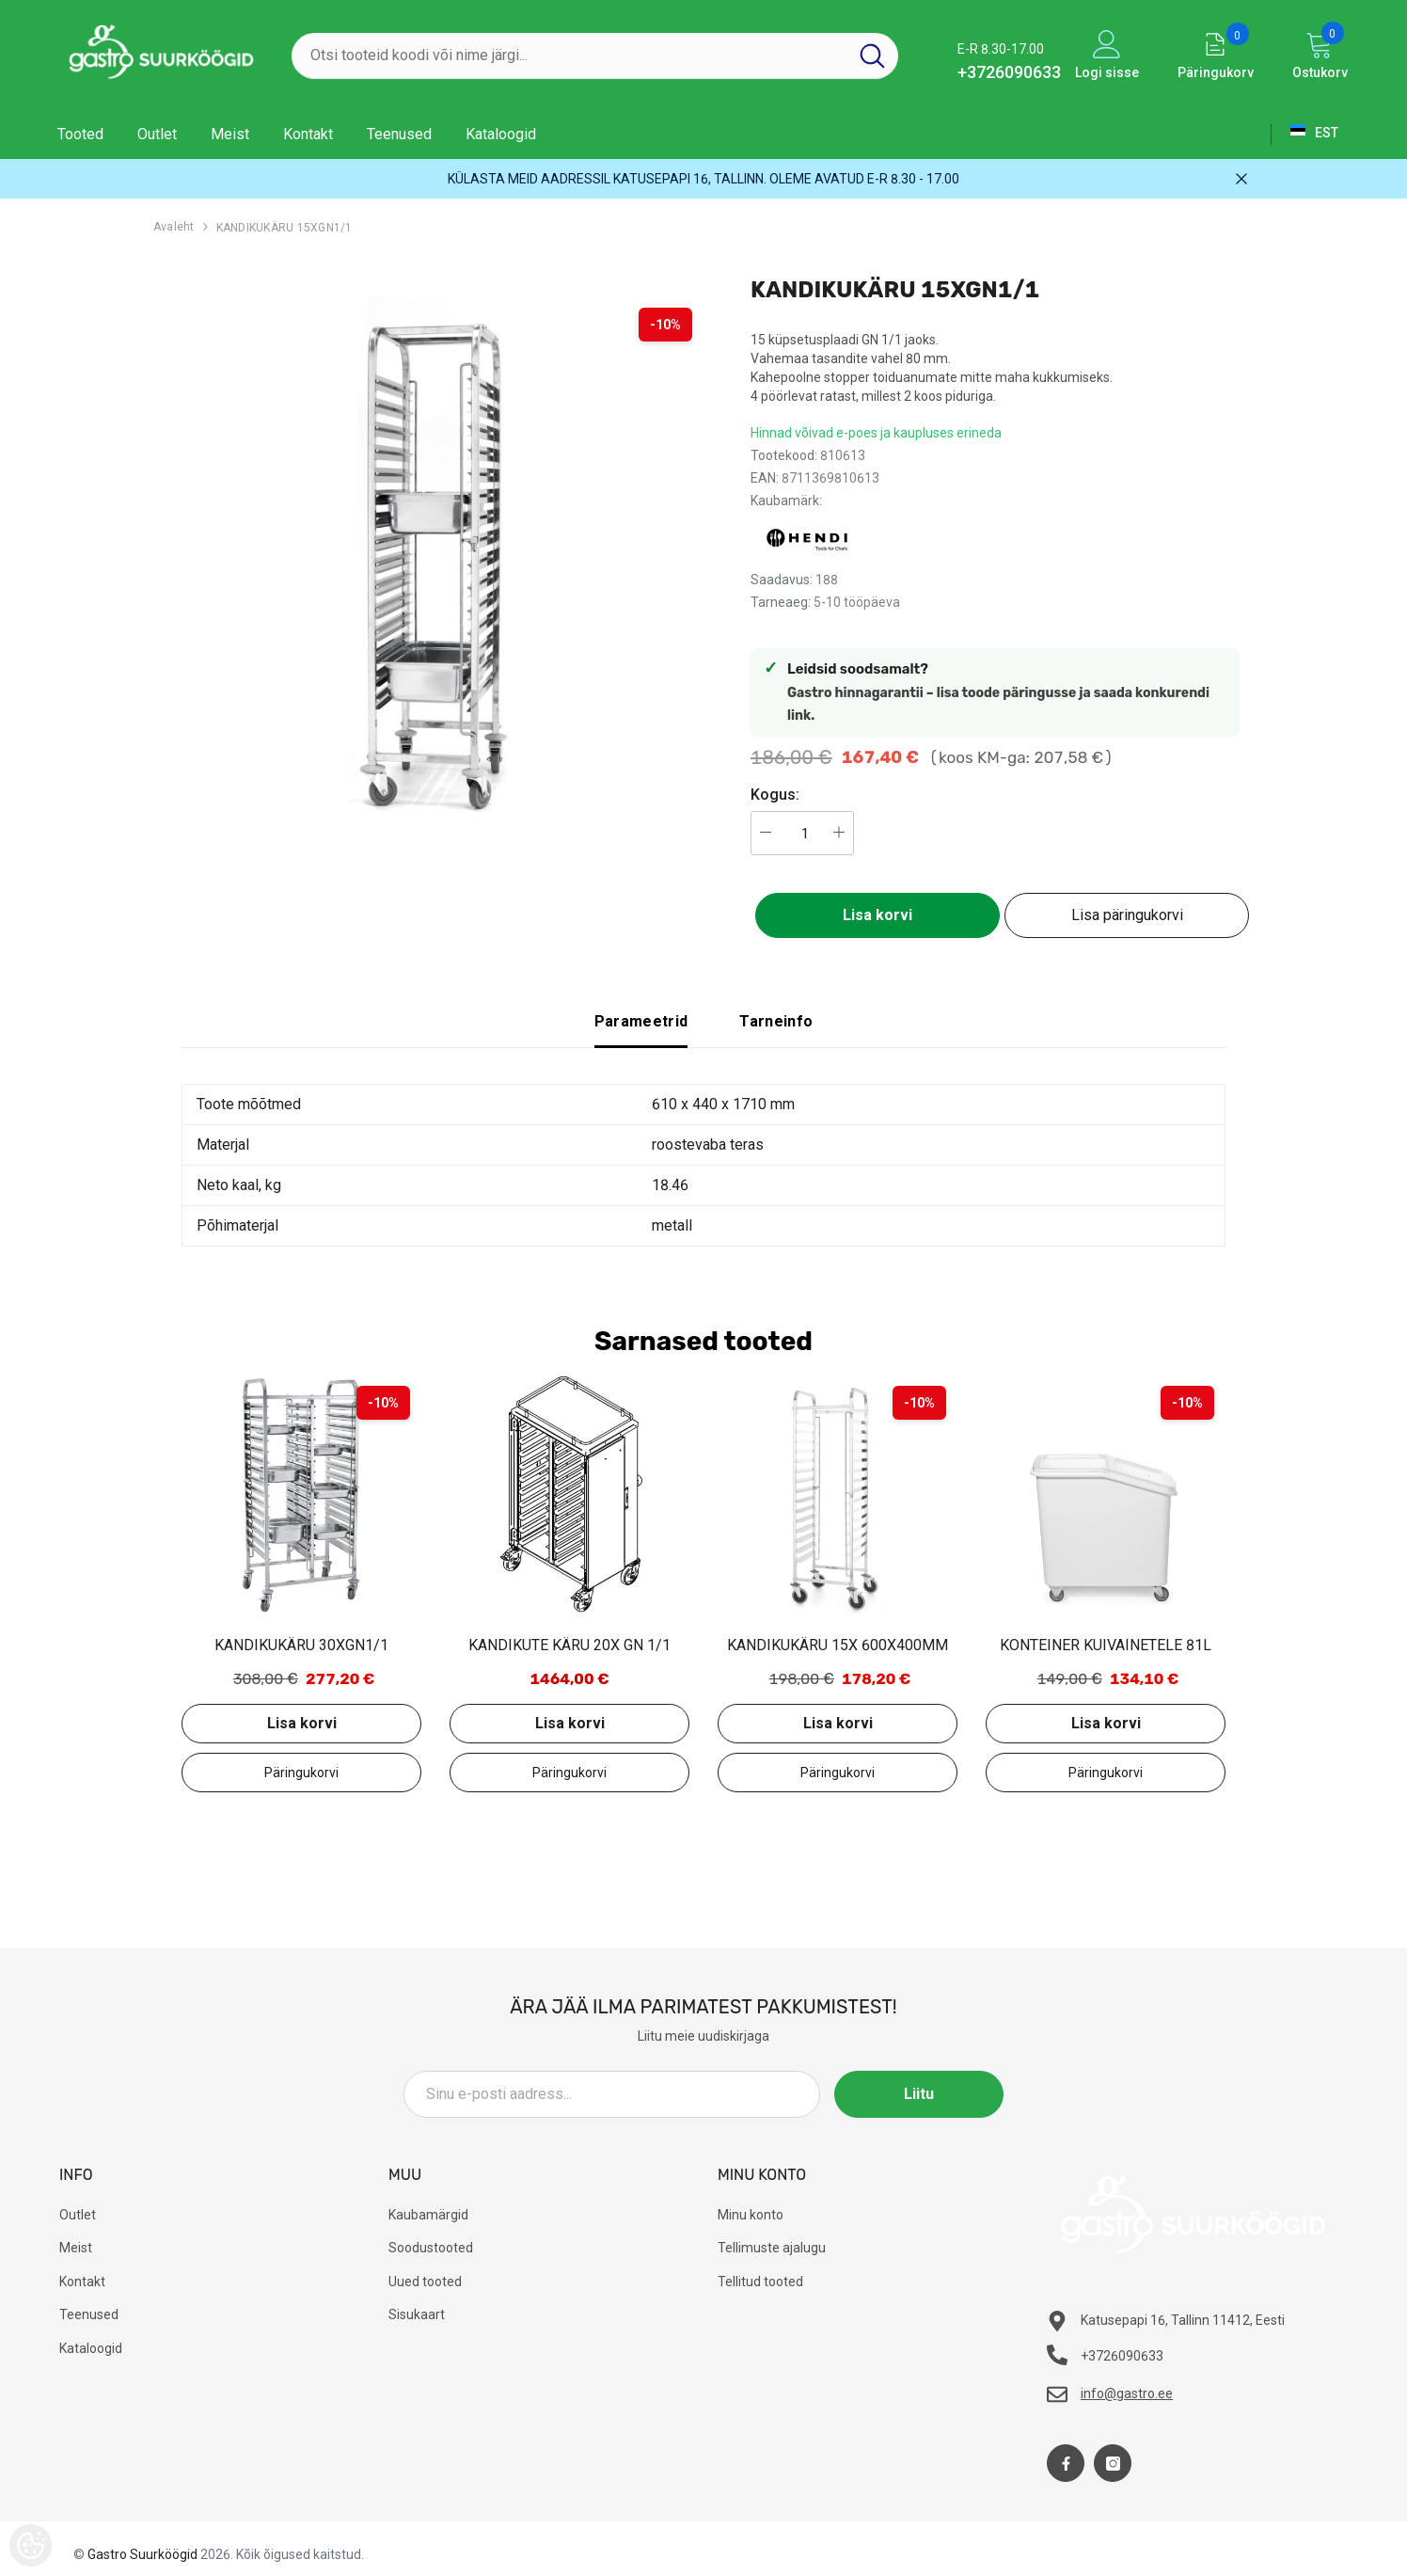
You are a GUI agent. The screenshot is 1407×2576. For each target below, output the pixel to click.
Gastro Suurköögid (142, 2554)
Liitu (919, 2094)
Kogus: (775, 794)
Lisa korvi (877, 915)
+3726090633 (1009, 72)
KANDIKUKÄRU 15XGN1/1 (284, 227)
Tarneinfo (776, 1021)
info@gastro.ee (1127, 2393)
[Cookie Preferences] (30, 2545)
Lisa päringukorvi (1127, 915)
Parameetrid (641, 1021)
